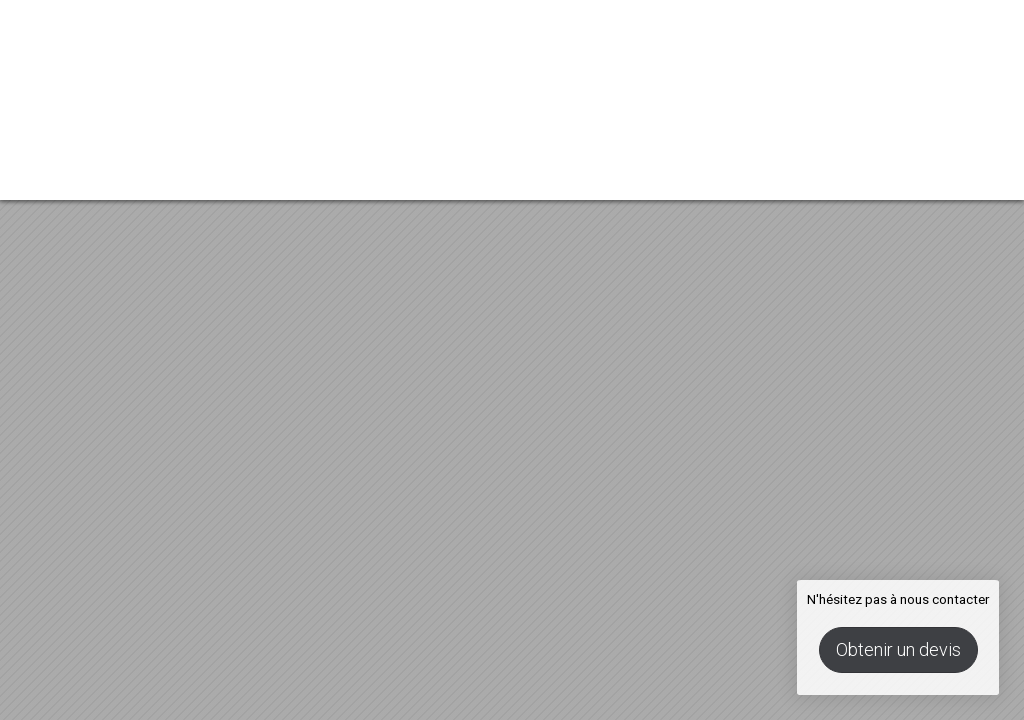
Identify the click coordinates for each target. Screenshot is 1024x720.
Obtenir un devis (898, 649)
